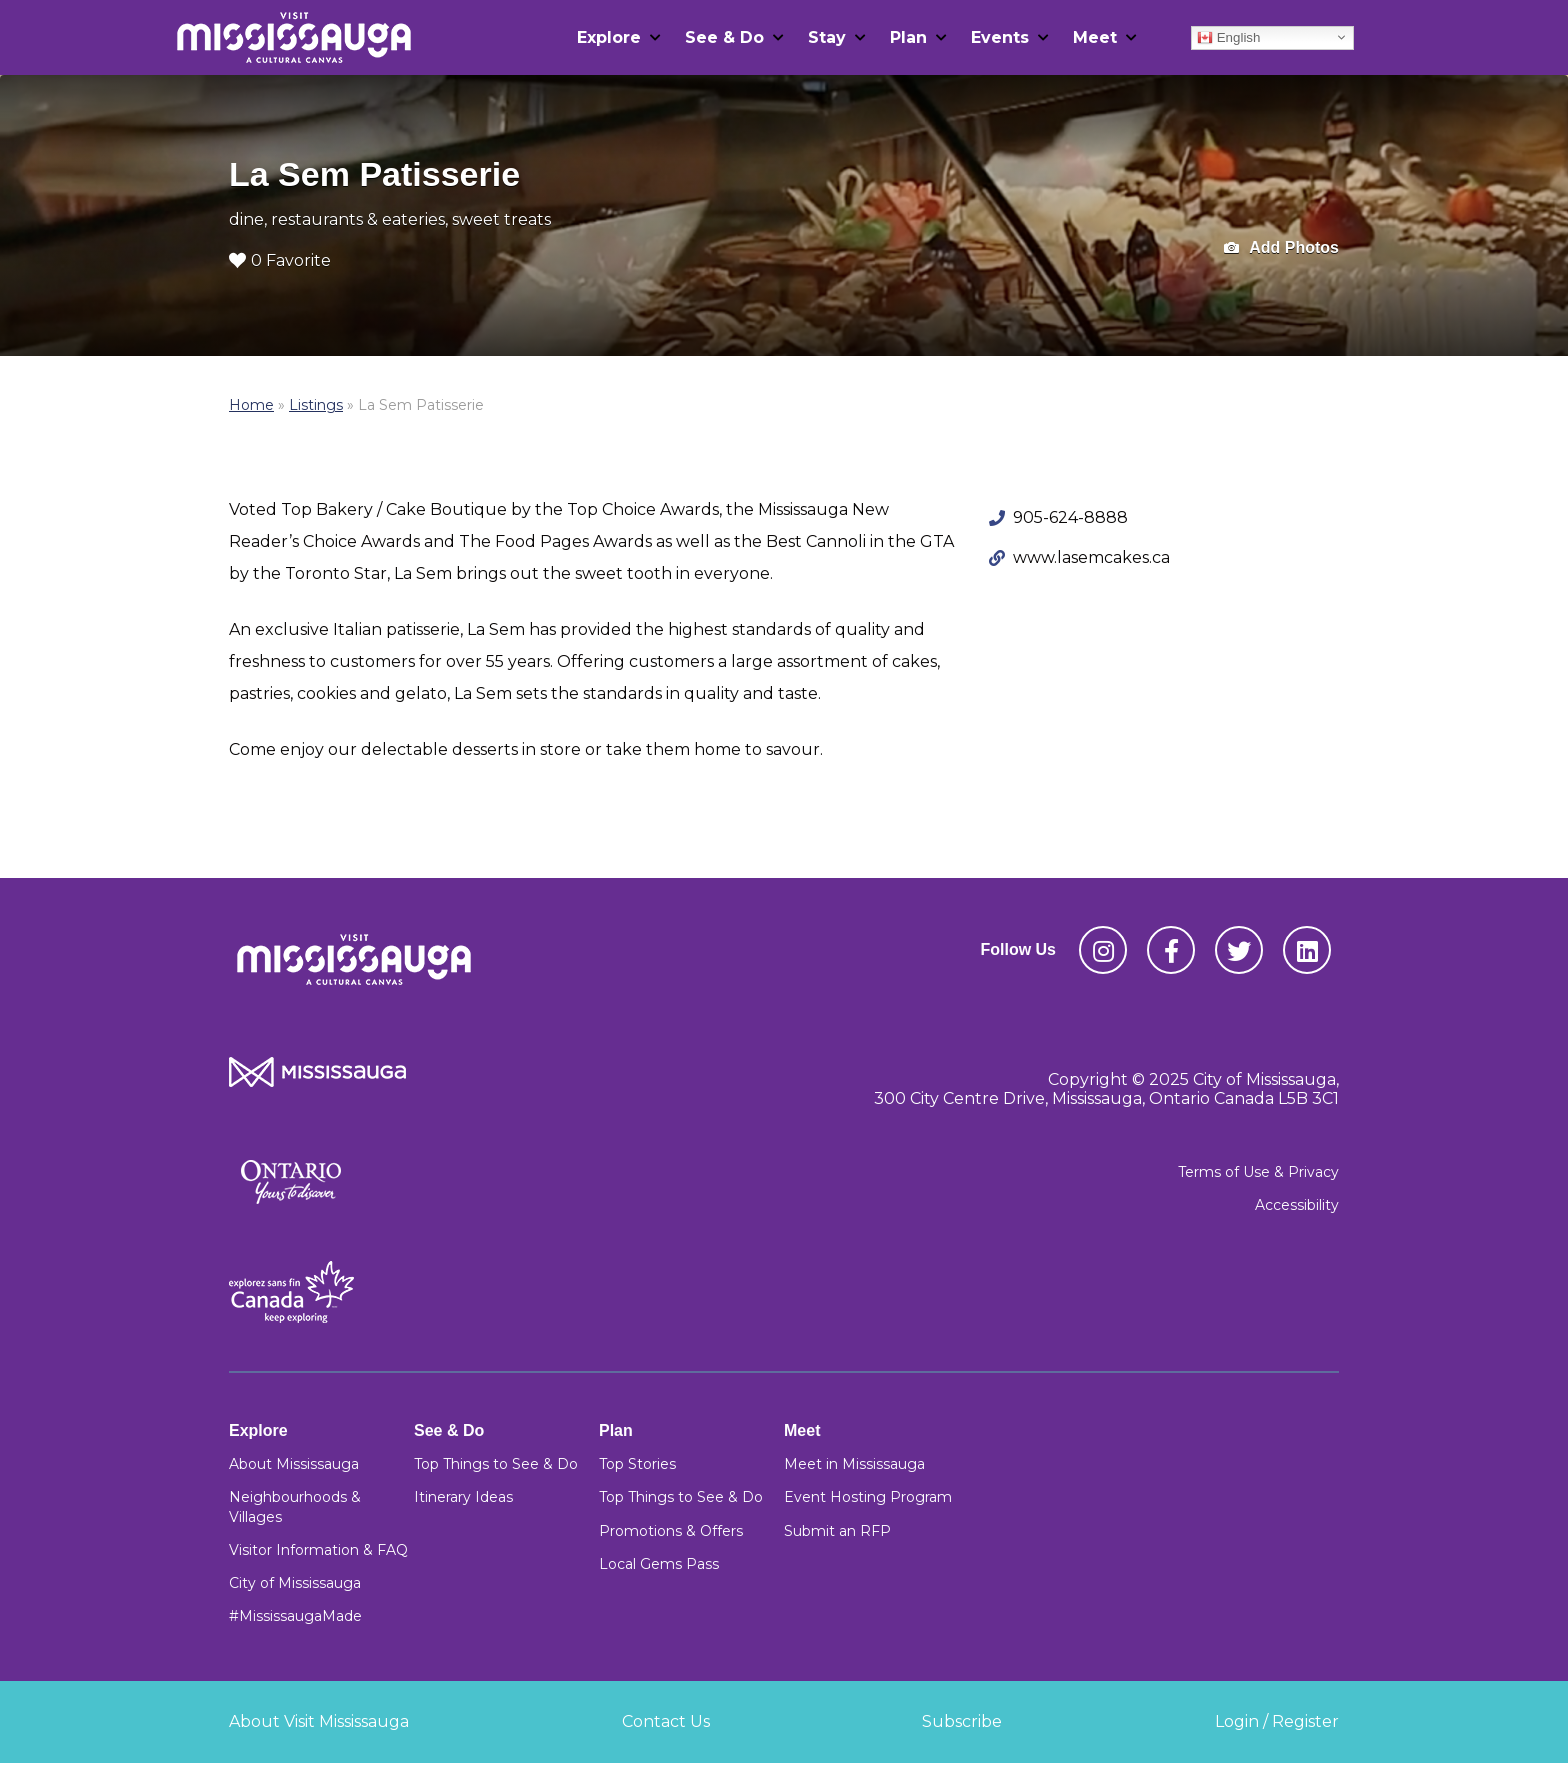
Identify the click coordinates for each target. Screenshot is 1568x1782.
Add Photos (1281, 248)
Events (1000, 37)
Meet (1095, 37)
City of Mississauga (295, 1583)
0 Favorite (280, 260)
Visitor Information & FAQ (318, 1550)
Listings (316, 405)
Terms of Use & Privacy (1258, 1172)
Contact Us (666, 1721)
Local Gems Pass (659, 1564)
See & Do (724, 37)
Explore (609, 37)
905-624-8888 (1070, 517)
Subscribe (962, 1721)
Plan (908, 37)
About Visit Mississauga (319, 1721)
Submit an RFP (837, 1531)
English (1228, 37)
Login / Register (1277, 1721)
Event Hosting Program (868, 1497)
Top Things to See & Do (496, 1464)
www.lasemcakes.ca (1091, 557)
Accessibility (1297, 1205)
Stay (827, 37)
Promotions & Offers (671, 1531)
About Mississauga (294, 1464)
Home (251, 405)
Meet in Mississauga (854, 1464)
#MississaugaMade (295, 1616)
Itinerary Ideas (463, 1497)
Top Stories (637, 1464)
